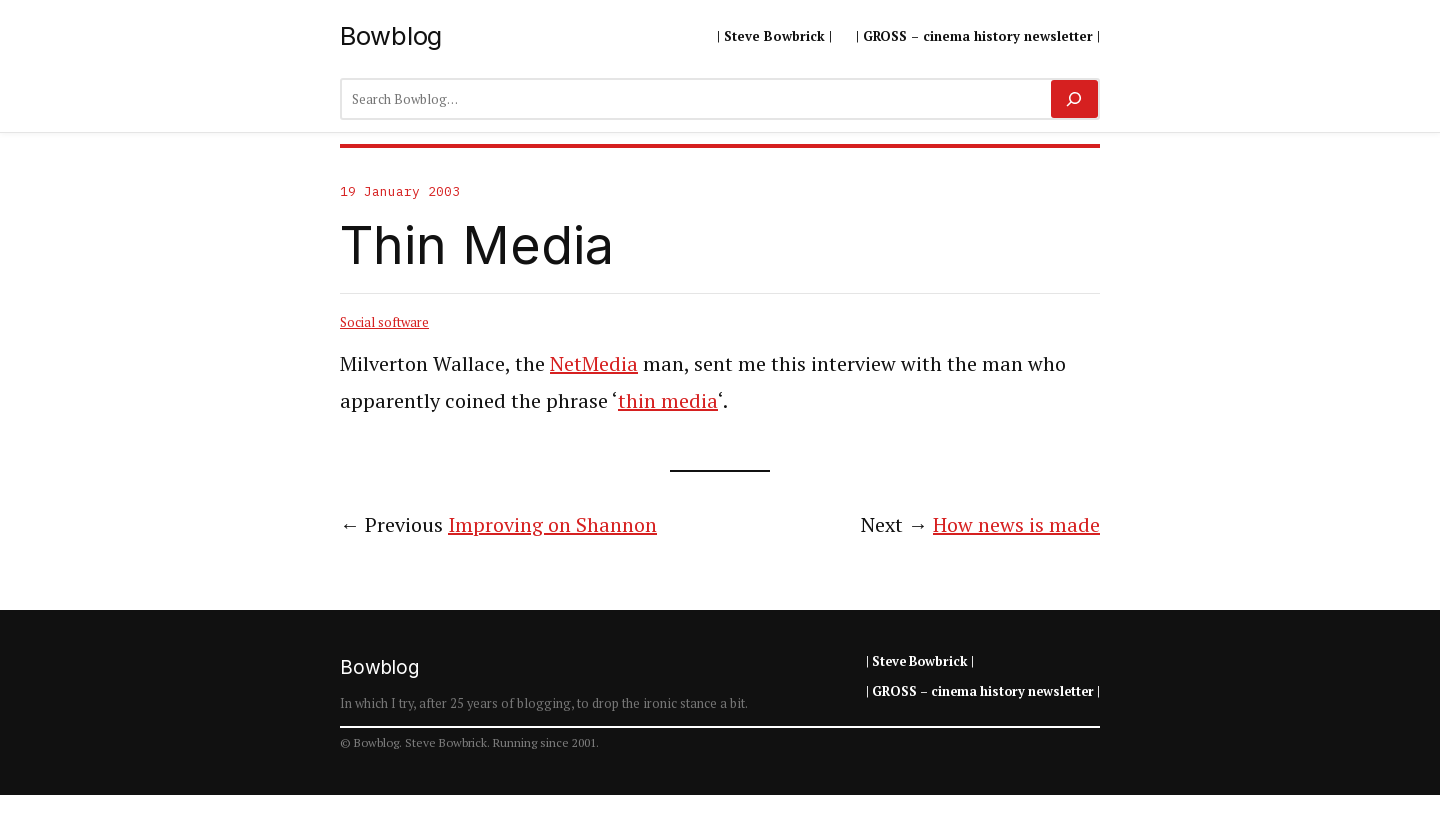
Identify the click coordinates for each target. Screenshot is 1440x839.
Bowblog (391, 35)
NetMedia (594, 363)
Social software (384, 322)
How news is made (1016, 524)
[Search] (1074, 99)
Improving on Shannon (552, 524)
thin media (668, 400)
